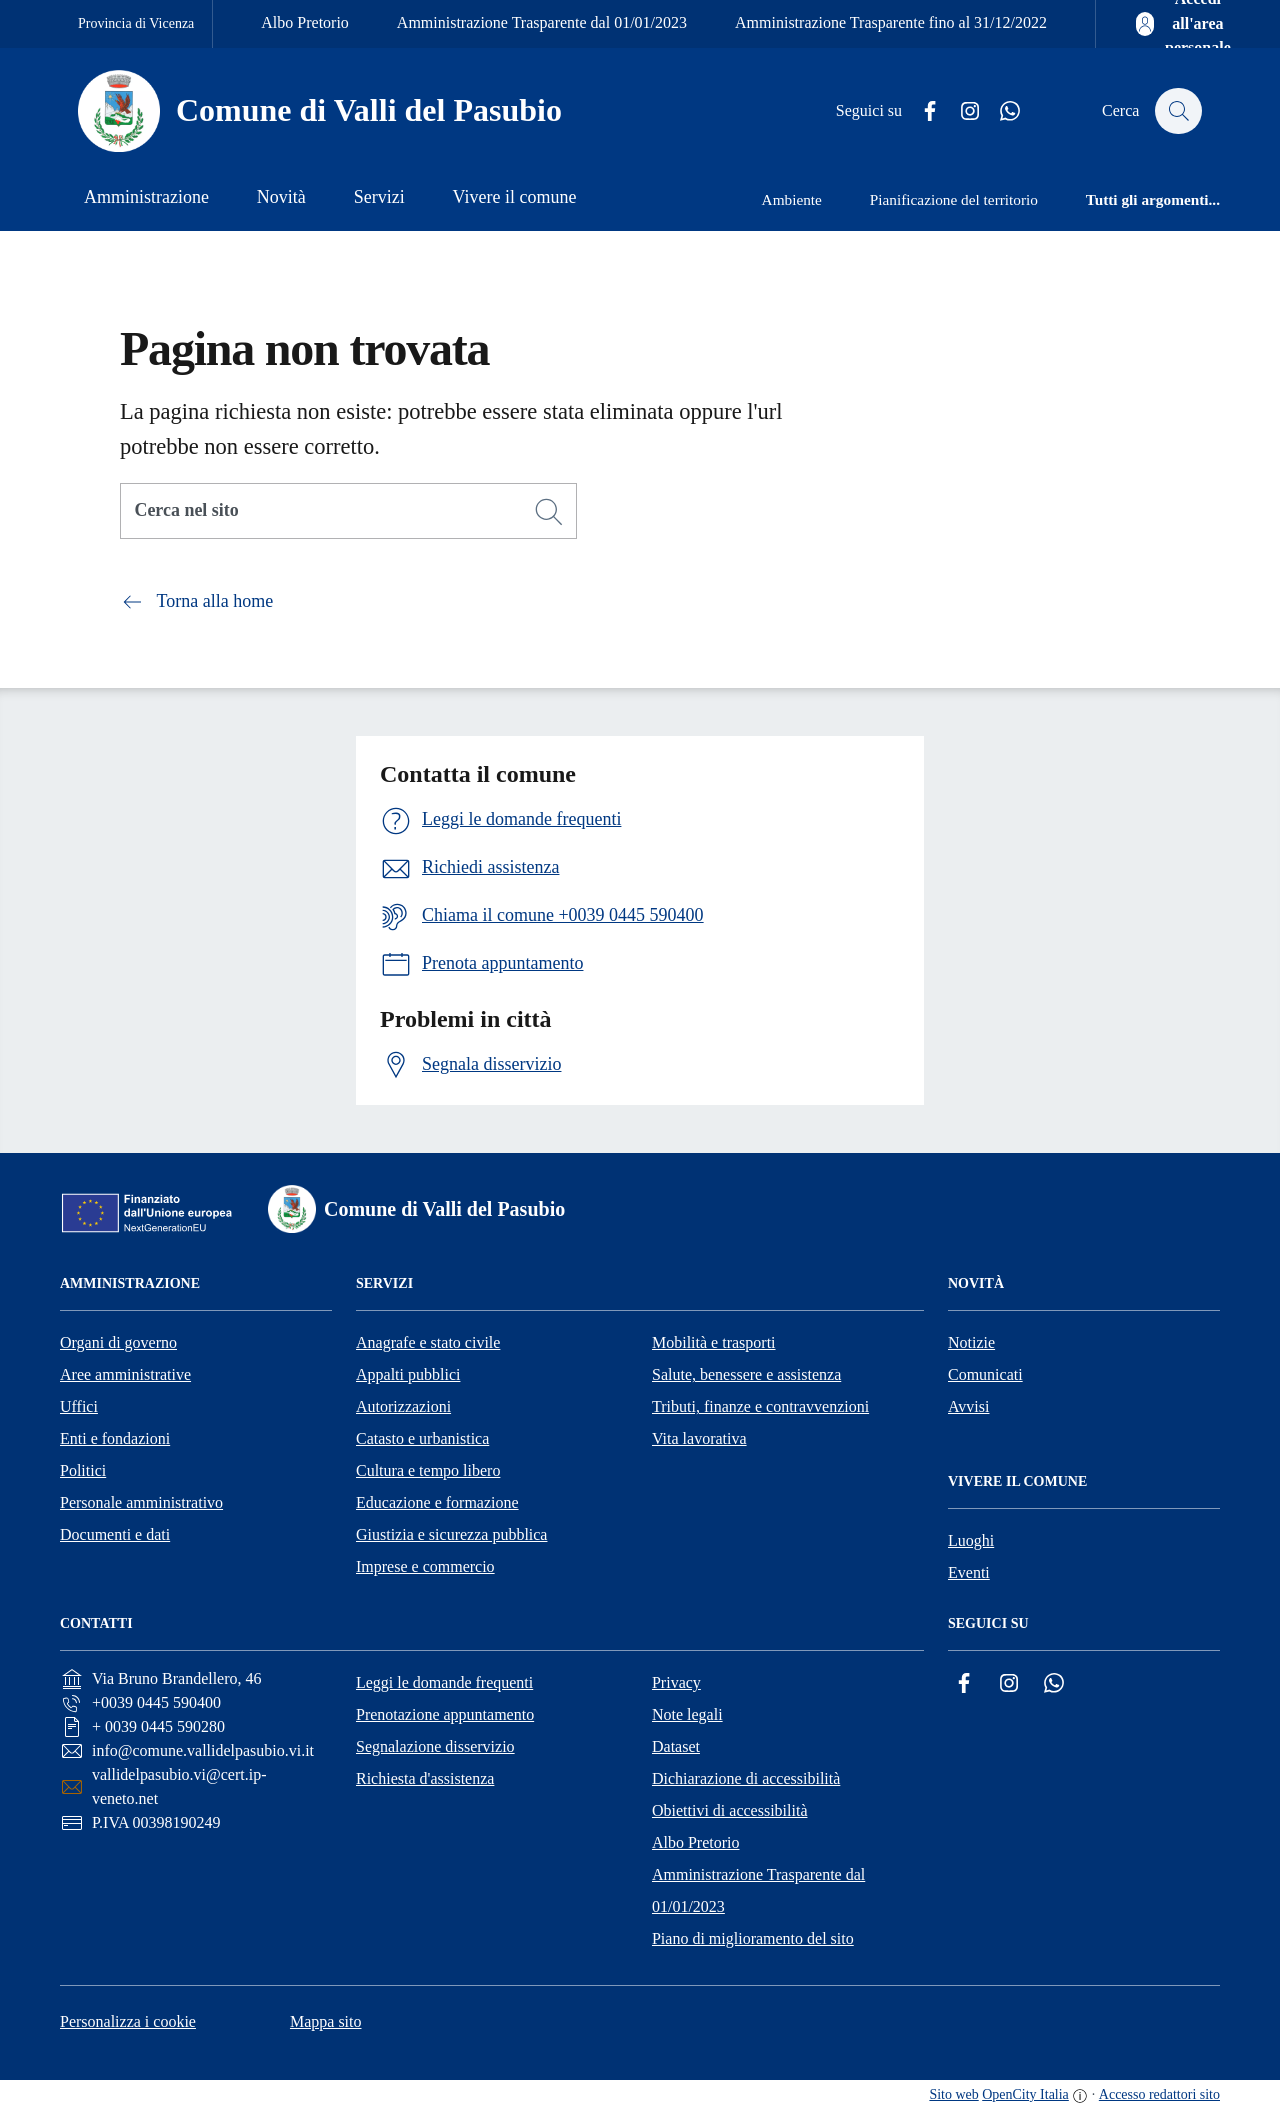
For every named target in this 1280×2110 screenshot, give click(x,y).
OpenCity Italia (1025, 2094)
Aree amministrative (125, 1374)
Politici (83, 1470)
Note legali (687, 1714)
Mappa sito (326, 2021)
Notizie (971, 1342)
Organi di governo (118, 1342)
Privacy (676, 1682)
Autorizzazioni (403, 1406)
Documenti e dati (115, 1534)
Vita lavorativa (699, 1438)
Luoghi (971, 1540)
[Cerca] (549, 512)
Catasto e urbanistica (422, 1438)
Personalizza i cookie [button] (128, 2021)
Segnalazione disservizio (435, 1746)
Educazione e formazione (437, 1502)
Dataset (676, 1746)
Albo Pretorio (305, 22)
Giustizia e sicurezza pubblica (451, 1534)
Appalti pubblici (408, 1374)
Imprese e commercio (425, 1566)
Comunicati (985, 1374)
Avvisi (968, 1406)
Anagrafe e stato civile (428, 1342)
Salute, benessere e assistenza (746, 1374)
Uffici (79, 1406)
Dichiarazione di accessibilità (746, 1778)
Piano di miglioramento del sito (753, 1938)
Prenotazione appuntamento (445, 1714)
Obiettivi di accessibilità (730, 1810)
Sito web (953, 2094)
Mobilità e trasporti (714, 1342)
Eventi (969, 1572)
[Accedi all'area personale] (1185, 24)
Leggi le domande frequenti (444, 1682)
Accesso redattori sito (1159, 2094)
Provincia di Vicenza (136, 23)
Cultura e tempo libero (428, 1470)
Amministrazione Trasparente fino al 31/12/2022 (891, 22)
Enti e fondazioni (115, 1438)
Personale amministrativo (141, 1502)
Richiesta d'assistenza (425, 1778)
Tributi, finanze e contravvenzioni (760, 1406)
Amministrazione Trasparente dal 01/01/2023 (542, 22)
